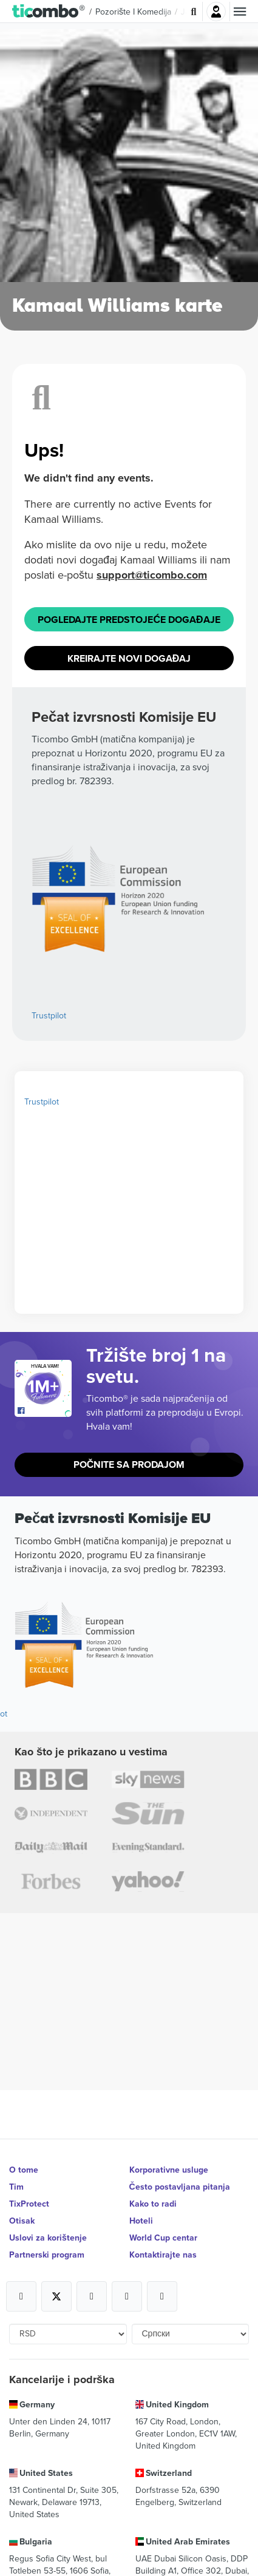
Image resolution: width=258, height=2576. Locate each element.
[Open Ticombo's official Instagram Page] (91, 2296)
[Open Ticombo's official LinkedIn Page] (162, 2296)
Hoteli (141, 2220)
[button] (49, 11)
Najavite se (216, 11)
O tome (23, 2170)
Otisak (22, 2220)
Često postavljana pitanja (179, 2187)
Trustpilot (49, 1015)
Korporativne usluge (168, 2170)
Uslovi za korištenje (48, 2237)
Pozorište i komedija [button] (133, 11)
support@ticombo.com (152, 575)
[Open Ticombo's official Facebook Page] (45, 1411)
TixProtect (29, 2204)
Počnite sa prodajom (129, 1464)
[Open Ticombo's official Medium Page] (127, 2296)
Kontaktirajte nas (163, 2254)
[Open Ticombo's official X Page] (56, 2296)
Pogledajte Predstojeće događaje (129, 620)
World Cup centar (163, 2237)
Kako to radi (153, 2204)
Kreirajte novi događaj (129, 658)
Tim (16, 2187)
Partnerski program (46, 2254)
